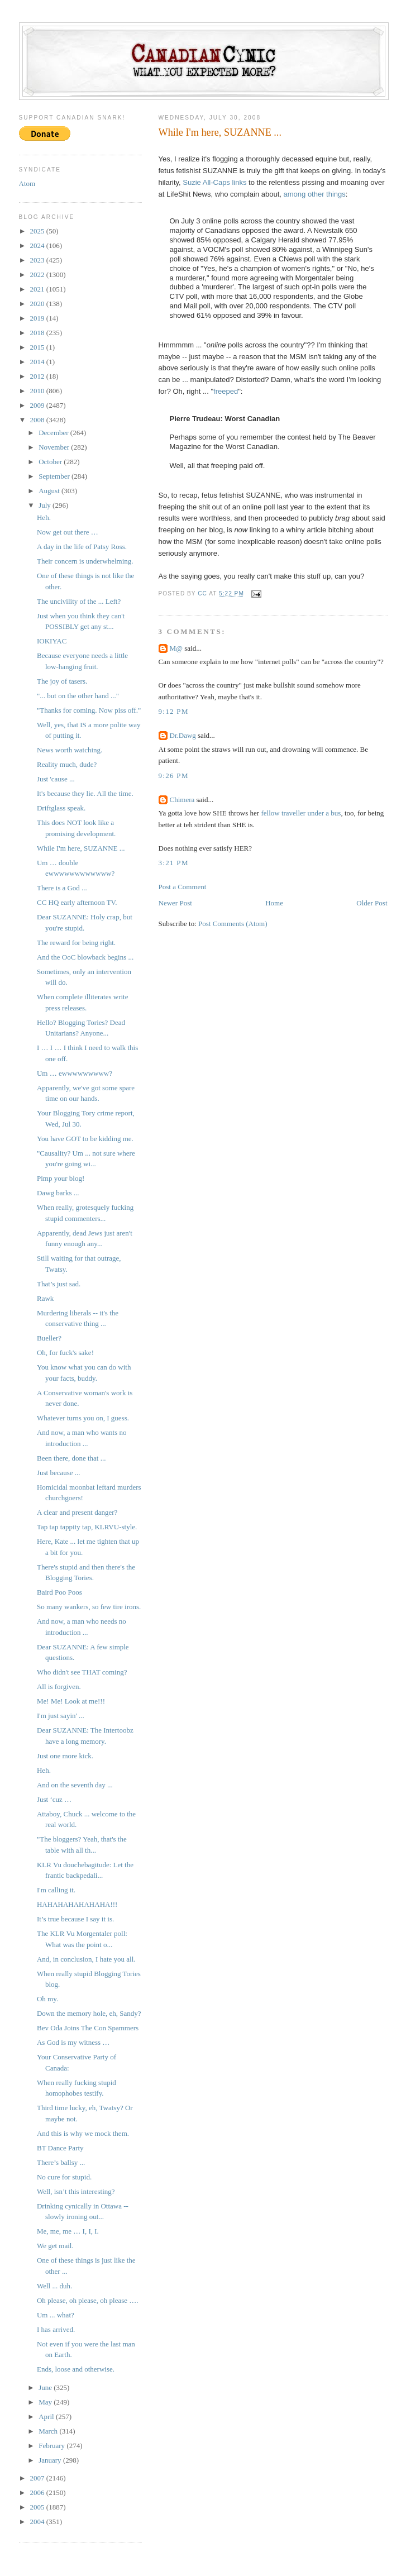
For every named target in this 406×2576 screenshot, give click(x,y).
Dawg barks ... (58, 1193)
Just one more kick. (65, 1756)
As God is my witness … (73, 2042)
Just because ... (58, 1472)
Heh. (44, 517)
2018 (38, 332)
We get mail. (55, 2245)
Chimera (182, 799)
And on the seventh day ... (75, 1785)
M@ (176, 648)
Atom (27, 183)
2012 (38, 376)
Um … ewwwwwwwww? (74, 1073)
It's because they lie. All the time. (85, 793)
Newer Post (175, 903)
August (50, 490)
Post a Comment (183, 886)
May (46, 2402)
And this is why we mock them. (83, 2133)
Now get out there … (67, 532)
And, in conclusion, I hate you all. (86, 1959)
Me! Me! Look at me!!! (71, 1701)
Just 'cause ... (56, 779)
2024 (38, 245)
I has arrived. (56, 2329)
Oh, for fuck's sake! (65, 1352)
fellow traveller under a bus (301, 813)
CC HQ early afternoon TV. (77, 902)
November (55, 447)
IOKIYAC (51, 641)
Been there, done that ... (71, 1458)
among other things (315, 194)
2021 (38, 289)
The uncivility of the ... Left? (79, 601)
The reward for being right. (76, 942)
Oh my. (47, 1999)
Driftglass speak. (61, 808)
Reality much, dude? (67, 764)
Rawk (45, 1298)
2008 (38, 420)
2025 (38, 231)
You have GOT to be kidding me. (85, 1138)
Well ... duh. (54, 2286)
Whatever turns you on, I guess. (83, 1418)
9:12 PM (174, 711)
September (55, 476)
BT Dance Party (60, 2148)
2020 (38, 303)
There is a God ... (62, 888)
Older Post (371, 903)
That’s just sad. (58, 1284)
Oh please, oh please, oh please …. (87, 2300)
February (52, 2445)
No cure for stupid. (64, 2177)
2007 (38, 2478)
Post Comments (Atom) (233, 923)
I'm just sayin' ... (60, 1715)
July (45, 505)
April (47, 2416)
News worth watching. (69, 750)
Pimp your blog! (60, 1178)
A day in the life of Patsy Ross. (82, 546)
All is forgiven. (59, 1686)
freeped (225, 391)
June (46, 2387)
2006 (38, 2492)
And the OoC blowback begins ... (85, 957)
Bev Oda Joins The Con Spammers (87, 2028)
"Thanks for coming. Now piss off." (89, 710)
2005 (38, 2507)
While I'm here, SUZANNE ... (81, 848)
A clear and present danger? (77, 1512)
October (51, 461)
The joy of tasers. (62, 681)
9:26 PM (174, 775)
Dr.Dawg (183, 735)
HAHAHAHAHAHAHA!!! (77, 1904)
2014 (38, 361)
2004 (38, 2521)
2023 (38, 260)
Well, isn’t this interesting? (76, 2191)
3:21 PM (174, 862)
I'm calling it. (56, 1890)
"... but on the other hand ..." (78, 695)
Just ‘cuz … (54, 1799)
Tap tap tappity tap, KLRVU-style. (87, 1527)
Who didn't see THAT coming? (82, 1672)
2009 (38, 405)
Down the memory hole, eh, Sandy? (89, 2013)
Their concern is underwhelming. (85, 561)
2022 (38, 274)
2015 (38, 347)
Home (274, 903)
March (49, 2431)
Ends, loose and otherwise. (75, 2369)
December (54, 432)
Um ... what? (55, 2315)
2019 (38, 318)
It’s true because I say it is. (75, 1919)
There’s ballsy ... (61, 2162)
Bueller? (49, 1338)
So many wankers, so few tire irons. (89, 1606)
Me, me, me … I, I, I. (68, 2231)
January (51, 2460)
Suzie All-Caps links (214, 182)
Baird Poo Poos (59, 1592)
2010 (38, 391)
